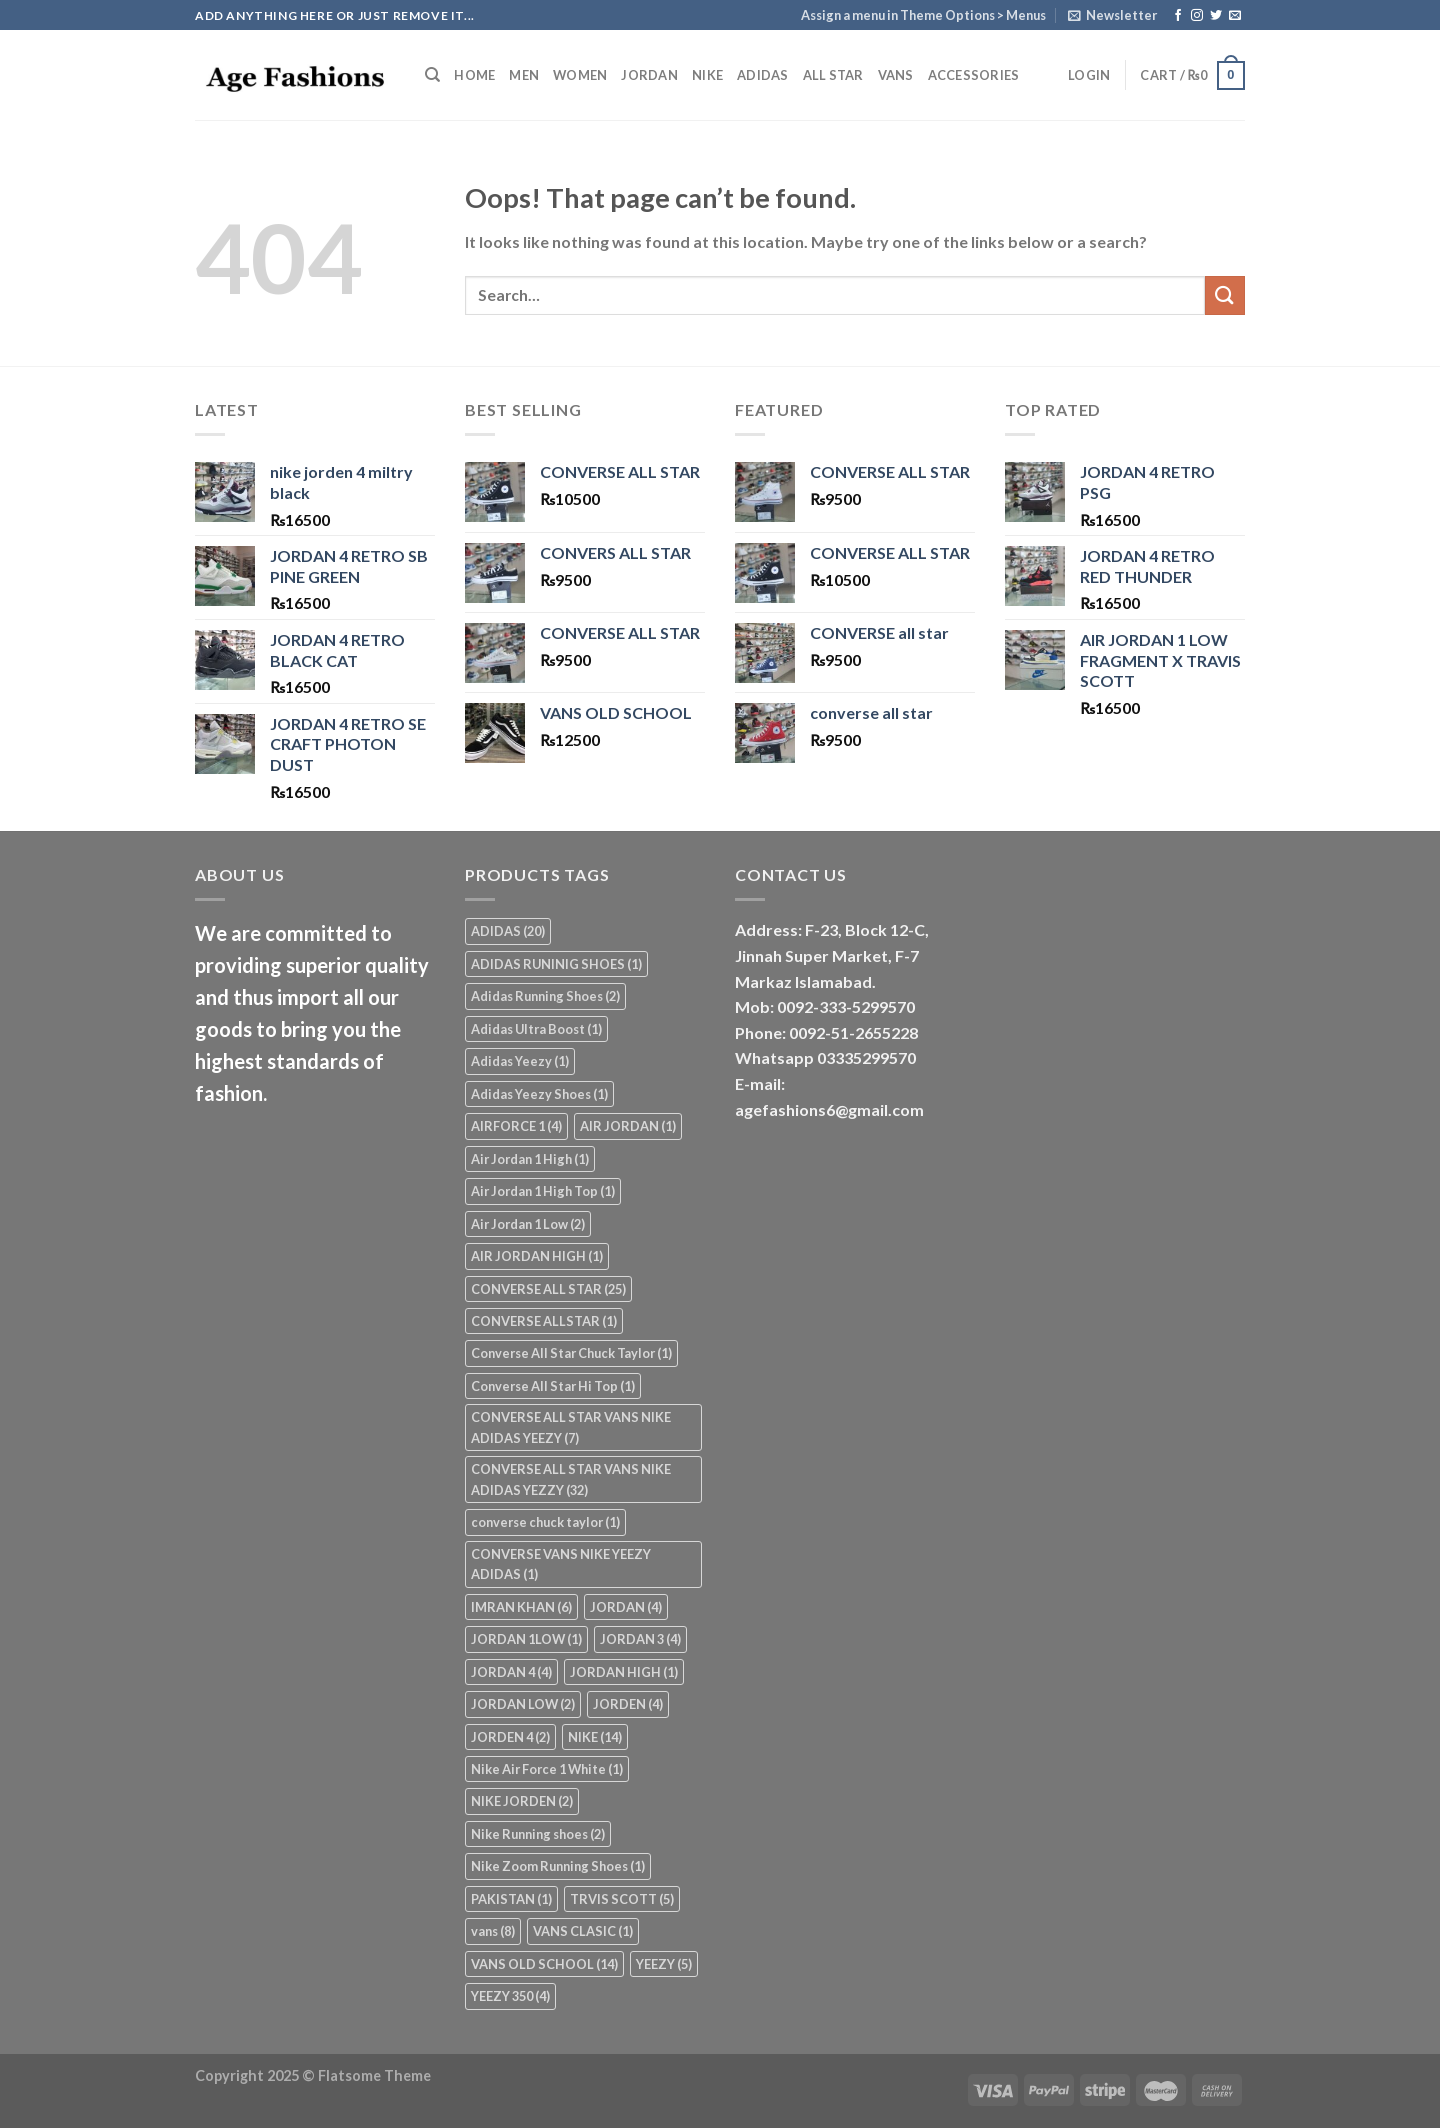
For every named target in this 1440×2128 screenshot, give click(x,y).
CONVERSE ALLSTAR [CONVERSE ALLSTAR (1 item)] (544, 1321)
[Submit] (1225, 295)
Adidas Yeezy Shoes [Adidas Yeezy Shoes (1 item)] (539, 1094)
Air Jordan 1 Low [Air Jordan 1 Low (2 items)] (528, 1224)
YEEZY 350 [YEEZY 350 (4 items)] (510, 1996)
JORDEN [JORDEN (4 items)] (628, 1704)
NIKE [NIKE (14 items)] (595, 1737)
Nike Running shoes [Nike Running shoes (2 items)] (538, 1834)
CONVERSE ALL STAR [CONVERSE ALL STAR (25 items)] (548, 1289)
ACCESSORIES (974, 75)
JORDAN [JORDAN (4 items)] (626, 1607)
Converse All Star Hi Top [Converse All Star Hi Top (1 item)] (553, 1386)
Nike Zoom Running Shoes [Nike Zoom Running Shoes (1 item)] (558, 1866)
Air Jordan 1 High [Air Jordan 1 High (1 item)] (530, 1159)
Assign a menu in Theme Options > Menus (923, 15)
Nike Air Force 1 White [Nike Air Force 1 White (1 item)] (547, 1769)
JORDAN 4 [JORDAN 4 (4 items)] (511, 1672)
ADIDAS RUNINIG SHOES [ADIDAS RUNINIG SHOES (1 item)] (556, 964)
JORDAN (649, 75)
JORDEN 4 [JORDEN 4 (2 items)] (510, 1737)
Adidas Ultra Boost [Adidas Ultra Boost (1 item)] (536, 1029)
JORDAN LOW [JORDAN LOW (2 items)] (523, 1704)
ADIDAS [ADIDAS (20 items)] (508, 931)
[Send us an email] (1235, 16)
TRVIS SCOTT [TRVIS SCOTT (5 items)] (622, 1899)
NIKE (707, 75)
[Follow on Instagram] (1197, 16)
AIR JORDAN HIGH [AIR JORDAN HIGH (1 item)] (537, 1256)
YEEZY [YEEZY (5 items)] (664, 1964)
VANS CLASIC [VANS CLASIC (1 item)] (583, 1931)
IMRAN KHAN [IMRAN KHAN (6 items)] (521, 1607)
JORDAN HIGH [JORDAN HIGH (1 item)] (624, 1672)
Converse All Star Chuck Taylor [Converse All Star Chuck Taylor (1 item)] (571, 1353)
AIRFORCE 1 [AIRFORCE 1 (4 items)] (516, 1126)
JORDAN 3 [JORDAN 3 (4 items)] (640, 1639)
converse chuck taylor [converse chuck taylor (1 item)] (545, 1522)
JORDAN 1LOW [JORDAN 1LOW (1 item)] (526, 1639)
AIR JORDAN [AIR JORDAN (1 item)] (628, 1126)
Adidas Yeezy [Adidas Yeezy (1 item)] (520, 1061)
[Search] (432, 75)
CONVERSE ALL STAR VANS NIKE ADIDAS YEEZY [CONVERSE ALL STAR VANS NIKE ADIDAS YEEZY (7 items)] (571, 1427)
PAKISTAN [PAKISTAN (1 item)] (511, 1899)
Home (474, 75)
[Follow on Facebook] (1178, 16)
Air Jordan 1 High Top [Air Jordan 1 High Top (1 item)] (543, 1191)
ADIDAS (763, 75)
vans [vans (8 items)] (493, 1931)
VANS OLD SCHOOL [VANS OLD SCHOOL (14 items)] (544, 1964)
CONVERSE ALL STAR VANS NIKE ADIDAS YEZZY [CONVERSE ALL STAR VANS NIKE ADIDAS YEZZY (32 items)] (571, 1479)
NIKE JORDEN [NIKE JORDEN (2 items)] (522, 1801)
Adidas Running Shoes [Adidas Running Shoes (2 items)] (545, 996)
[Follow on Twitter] (1216, 16)
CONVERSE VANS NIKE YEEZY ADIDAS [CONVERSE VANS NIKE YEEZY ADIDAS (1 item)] (561, 1564)
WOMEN (580, 75)
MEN (524, 75)
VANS (896, 75)
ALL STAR (833, 75)
